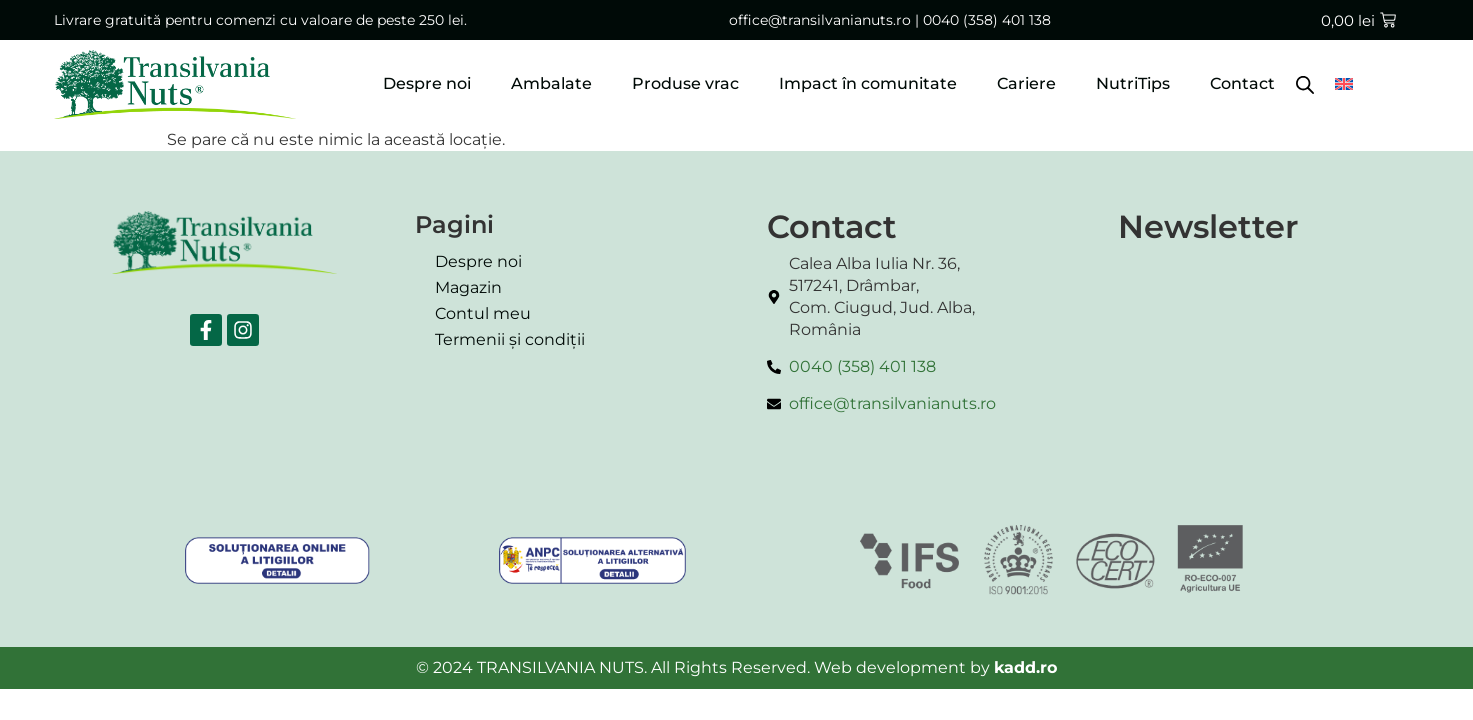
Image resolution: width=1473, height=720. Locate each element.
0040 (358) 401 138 (987, 20)
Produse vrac (685, 83)
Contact (1242, 83)
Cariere (1026, 83)
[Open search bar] (1305, 83)
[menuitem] (1344, 84)
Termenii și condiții (510, 339)
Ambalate (551, 83)
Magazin (468, 287)
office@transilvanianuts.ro (820, 20)
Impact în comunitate (868, 83)
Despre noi (427, 83)
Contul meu (483, 313)
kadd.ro (1025, 667)
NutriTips (1133, 83)
